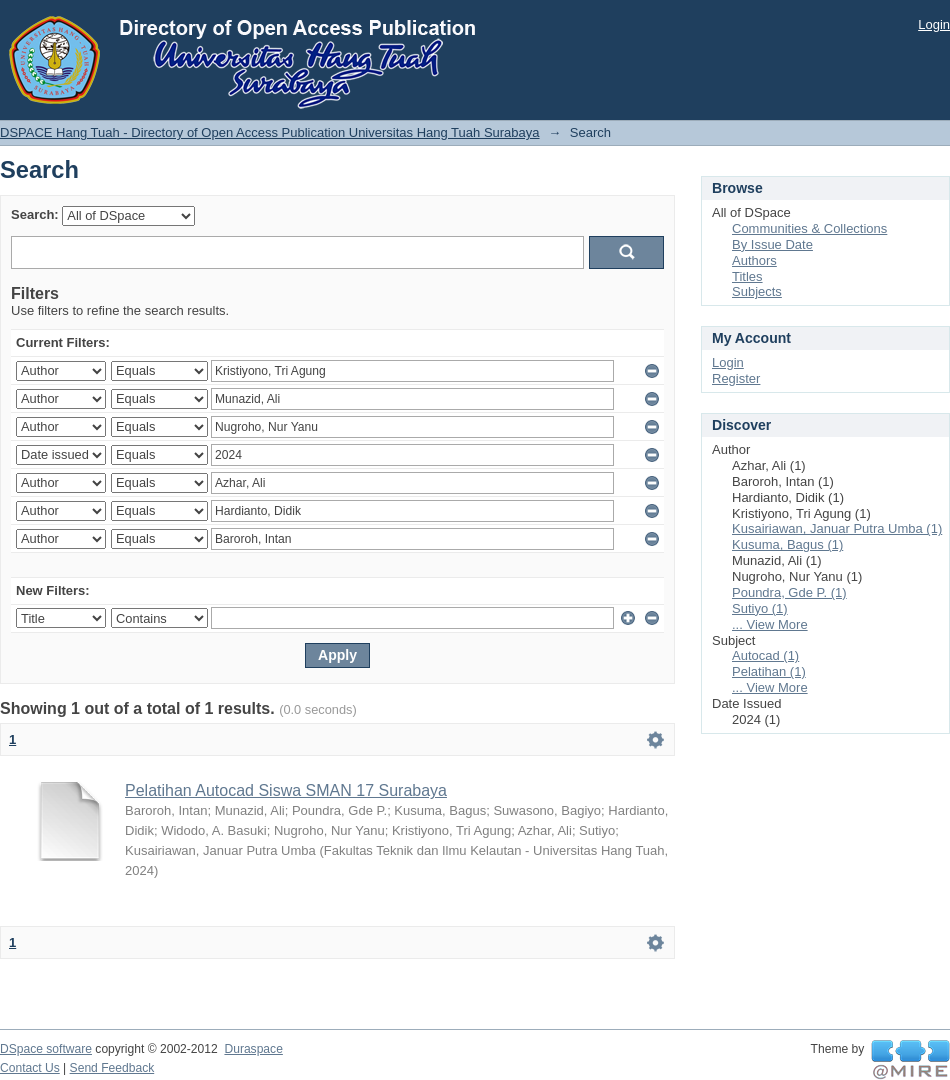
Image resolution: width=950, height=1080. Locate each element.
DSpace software (46, 1049)
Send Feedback (112, 1068)
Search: (35, 214)
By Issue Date (772, 244)
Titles (747, 276)
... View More (770, 624)
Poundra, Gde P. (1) (789, 592)
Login (934, 24)
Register (736, 378)
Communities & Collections (809, 228)
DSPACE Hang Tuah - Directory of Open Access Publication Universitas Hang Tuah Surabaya (270, 132)
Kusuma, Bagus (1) (787, 544)
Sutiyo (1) (760, 608)
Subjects (757, 291)
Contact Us (30, 1068)
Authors (754, 260)
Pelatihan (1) (769, 671)
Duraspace (253, 1049)
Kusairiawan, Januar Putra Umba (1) (837, 528)
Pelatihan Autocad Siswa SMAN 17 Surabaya (286, 790)
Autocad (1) (765, 655)
